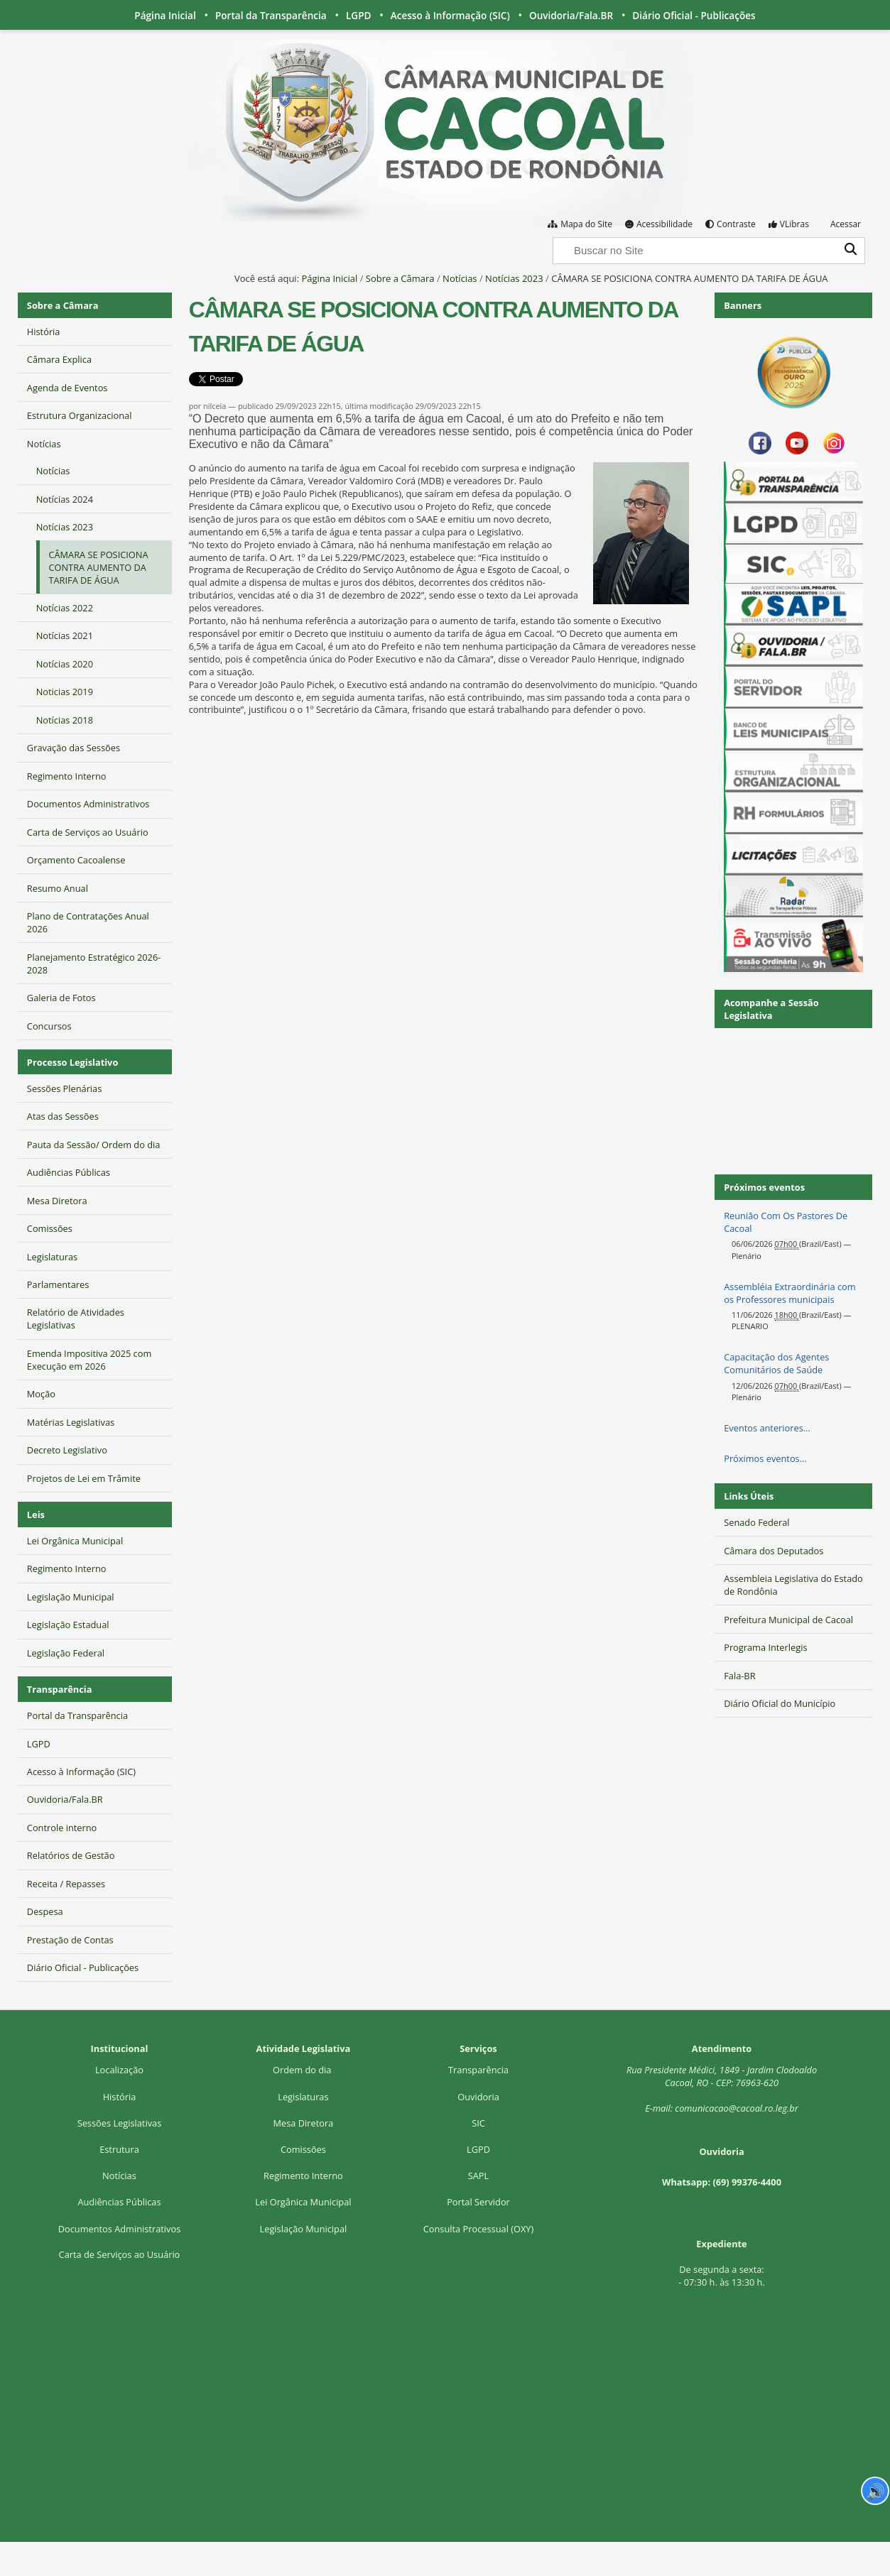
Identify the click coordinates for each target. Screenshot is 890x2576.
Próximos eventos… (765, 1458)
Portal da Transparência (271, 15)
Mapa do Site (586, 224)
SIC (478, 2123)
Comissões (303, 2149)
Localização (119, 2069)
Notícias (460, 278)
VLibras (794, 224)
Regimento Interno (303, 2175)
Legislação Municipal (303, 2228)
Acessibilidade (664, 224)
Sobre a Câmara (400, 278)
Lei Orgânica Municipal (303, 2201)
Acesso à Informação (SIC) (450, 15)
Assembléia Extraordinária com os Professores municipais (789, 1293)
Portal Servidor (478, 2201)
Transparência (59, 1689)
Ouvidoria (478, 2096)
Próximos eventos (764, 1187)
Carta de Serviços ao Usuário (119, 2254)
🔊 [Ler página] (875, 2490)
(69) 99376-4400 (746, 2182)
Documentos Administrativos (119, 2228)
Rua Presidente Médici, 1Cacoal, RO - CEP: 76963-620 (721, 2076)
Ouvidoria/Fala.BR (571, 15)
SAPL (478, 2175)
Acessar (845, 224)
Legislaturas (303, 2096)
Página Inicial (164, 15)
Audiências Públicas (119, 2201)
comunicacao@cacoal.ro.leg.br (736, 2108)
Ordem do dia (303, 2069)
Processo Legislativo (72, 1062)
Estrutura (119, 2149)
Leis (36, 1514)
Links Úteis (749, 1496)
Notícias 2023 (514, 278)
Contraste (736, 224)
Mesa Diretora (303, 2123)
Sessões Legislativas (119, 2123)
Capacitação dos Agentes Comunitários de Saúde (776, 1363)
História (119, 2096)
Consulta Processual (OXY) (478, 2228)
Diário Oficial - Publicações (693, 15)
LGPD (358, 15)
